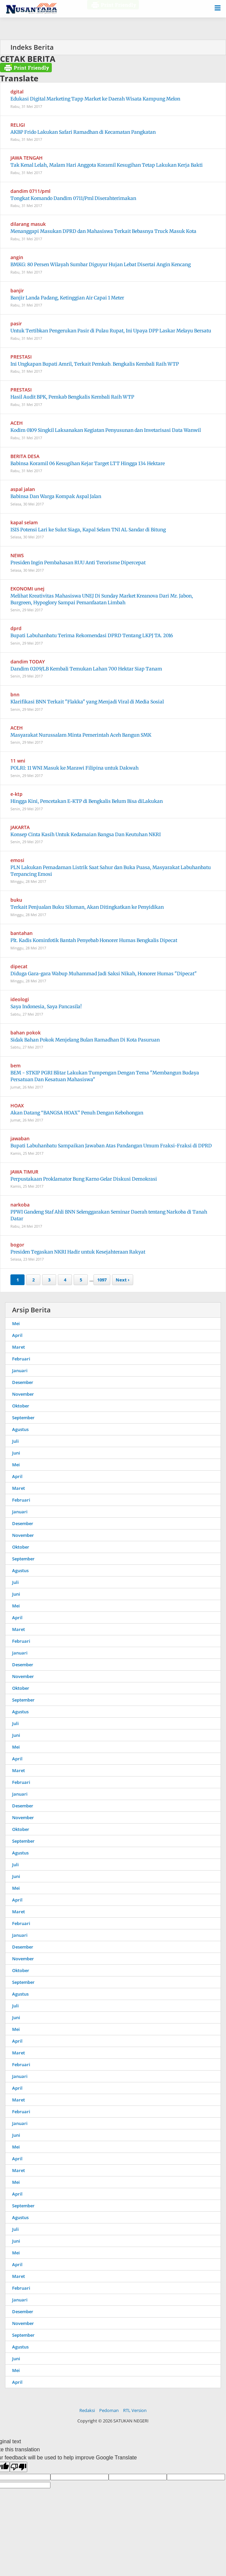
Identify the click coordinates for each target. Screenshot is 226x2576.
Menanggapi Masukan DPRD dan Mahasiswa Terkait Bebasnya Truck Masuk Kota (103, 231)
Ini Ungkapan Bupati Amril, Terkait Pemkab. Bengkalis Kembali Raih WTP (94, 364)
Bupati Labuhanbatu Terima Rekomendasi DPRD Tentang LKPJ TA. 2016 (91, 635)
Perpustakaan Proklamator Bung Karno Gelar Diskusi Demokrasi (83, 1179)
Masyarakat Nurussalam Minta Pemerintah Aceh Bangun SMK (80, 735)
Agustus (20, 1429)
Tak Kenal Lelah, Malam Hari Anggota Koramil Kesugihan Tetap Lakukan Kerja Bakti (106, 165)
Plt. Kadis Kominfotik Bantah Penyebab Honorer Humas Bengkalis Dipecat (93, 940)
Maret (18, 1347)
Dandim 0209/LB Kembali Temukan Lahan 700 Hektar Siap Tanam (86, 669)
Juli (15, 1441)
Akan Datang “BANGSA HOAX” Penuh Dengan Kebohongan (76, 1113)
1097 (102, 1280)
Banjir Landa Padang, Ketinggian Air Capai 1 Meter (67, 298)
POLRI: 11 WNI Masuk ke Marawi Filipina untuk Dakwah (74, 768)
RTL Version (135, 2410)
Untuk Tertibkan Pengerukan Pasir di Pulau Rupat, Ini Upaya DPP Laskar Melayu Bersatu (110, 331)
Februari (21, 1359)
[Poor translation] (18, 2467)
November (23, 1394)
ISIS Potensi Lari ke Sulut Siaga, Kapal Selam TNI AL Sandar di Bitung (88, 530)
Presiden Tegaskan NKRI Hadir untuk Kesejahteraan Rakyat (77, 1252)
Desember (22, 1382)
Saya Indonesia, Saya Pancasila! (46, 1007)
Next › (122, 1280)
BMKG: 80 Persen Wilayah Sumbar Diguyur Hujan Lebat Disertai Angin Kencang (100, 264)
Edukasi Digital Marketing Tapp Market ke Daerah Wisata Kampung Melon (95, 99)
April (17, 1335)
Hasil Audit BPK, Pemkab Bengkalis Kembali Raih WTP (72, 397)
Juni (16, 1453)
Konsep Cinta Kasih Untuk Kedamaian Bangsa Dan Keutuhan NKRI (85, 834)
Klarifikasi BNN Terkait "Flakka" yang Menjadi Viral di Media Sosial (87, 702)
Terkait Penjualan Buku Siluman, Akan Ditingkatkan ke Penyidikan (87, 907)
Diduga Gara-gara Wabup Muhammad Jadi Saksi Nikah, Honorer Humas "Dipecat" (103, 974)
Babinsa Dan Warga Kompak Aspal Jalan (55, 496)
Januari (20, 1370)
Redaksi (87, 2410)
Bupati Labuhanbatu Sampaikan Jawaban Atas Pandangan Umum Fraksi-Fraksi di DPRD (111, 1146)
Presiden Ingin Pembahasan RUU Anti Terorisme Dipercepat (78, 563)
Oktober (20, 1406)
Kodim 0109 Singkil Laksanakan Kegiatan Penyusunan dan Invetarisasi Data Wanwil (105, 430)
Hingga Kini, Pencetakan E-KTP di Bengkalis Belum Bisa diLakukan (86, 801)
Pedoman (109, 2410)
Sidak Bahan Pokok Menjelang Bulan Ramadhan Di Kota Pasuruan (85, 1040)
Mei (16, 1323)
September (23, 1418)
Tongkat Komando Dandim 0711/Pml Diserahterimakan (73, 198)
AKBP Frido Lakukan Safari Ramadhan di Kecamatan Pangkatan (83, 132)
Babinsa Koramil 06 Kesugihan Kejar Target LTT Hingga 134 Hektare (87, 463)
